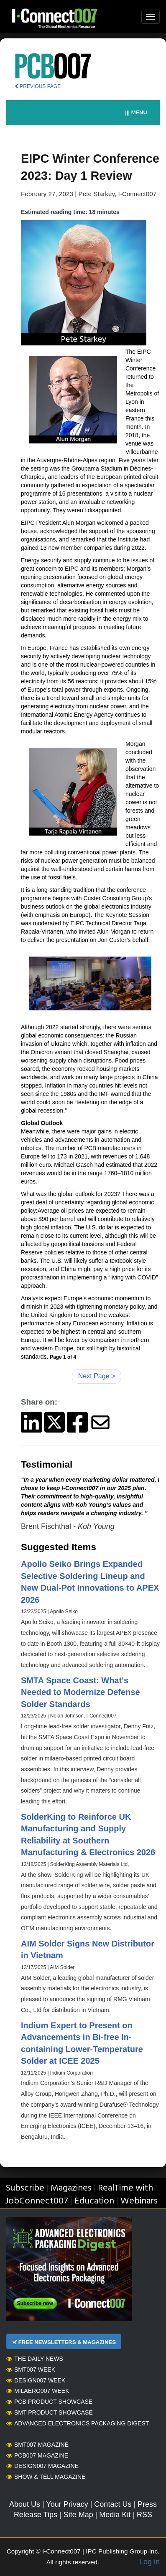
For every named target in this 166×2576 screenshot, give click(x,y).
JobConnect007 (36, 2201)
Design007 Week (35, 2380)
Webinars (139, 2201)
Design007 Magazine (42, 2466)
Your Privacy (67, 2504)
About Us (24, 2504)
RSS (144, 2515)
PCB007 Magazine (37, 2455)
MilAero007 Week (37, 2390)
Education (94, 2201)
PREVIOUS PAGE (38, 86)
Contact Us (112, 2504)
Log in (149, 2562)
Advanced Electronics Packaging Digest (77, 2423)
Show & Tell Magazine (45, 2476)
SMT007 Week (30, 2369)
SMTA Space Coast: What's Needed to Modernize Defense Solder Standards (80, 1692)
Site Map (78, 2515)
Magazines (71, 2188)
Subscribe (24, 2188)
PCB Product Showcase (49, 2401)
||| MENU (136, 112)
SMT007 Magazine (37, 2444)
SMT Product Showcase (49, 2412)
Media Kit (114, 2515)
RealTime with (125, 2188)
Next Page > (96, 1376)
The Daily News (34, 2358)
